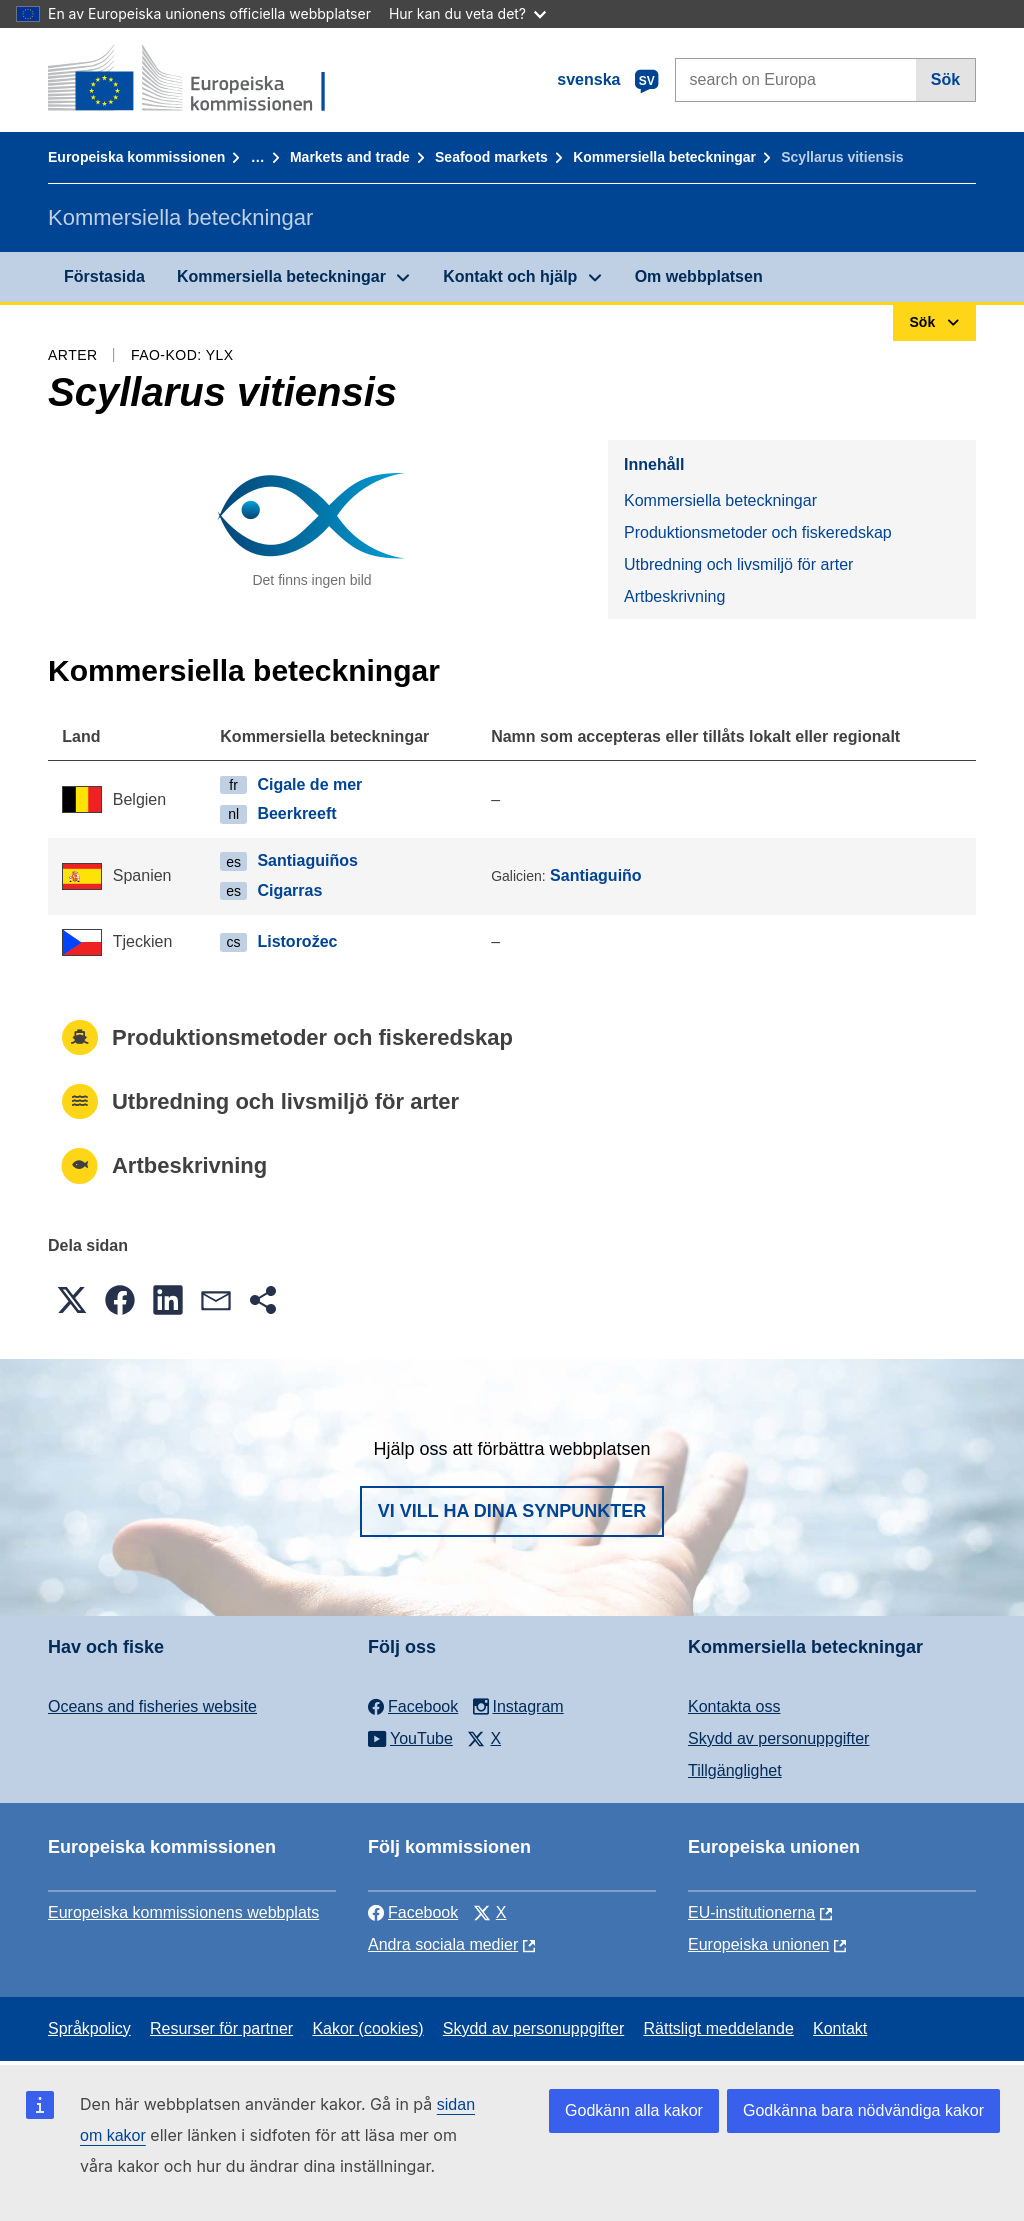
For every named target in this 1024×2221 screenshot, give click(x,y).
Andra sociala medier (443, 1944)
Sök (945, 79)
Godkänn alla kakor (634, 2110)
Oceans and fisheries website (152, 1706)
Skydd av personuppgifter (778, 1738)
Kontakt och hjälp (510, 276)
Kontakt (840, 2028)
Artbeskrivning (674, 596)
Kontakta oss (734, 1706)
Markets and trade (350, 157)
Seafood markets (491, 157)
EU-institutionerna (751, 1912)
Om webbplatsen (699, 276)
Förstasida (104, 276)
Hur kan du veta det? (467, 13)
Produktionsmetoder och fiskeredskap (758, 532)
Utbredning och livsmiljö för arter (738, 564)
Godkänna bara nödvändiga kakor (863, 2110)
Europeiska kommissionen (136, 157)
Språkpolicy (89, 2028)
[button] (72, 1300)
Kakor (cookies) (367, 2028)
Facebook (413, 1912)
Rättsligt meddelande (718, 2028)
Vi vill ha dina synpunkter (512, 1511)
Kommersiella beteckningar (664, 157)
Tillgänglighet (735, 1770)
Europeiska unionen (758, 1944)
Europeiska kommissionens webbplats (183, 1912)
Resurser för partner (221, 2028)
